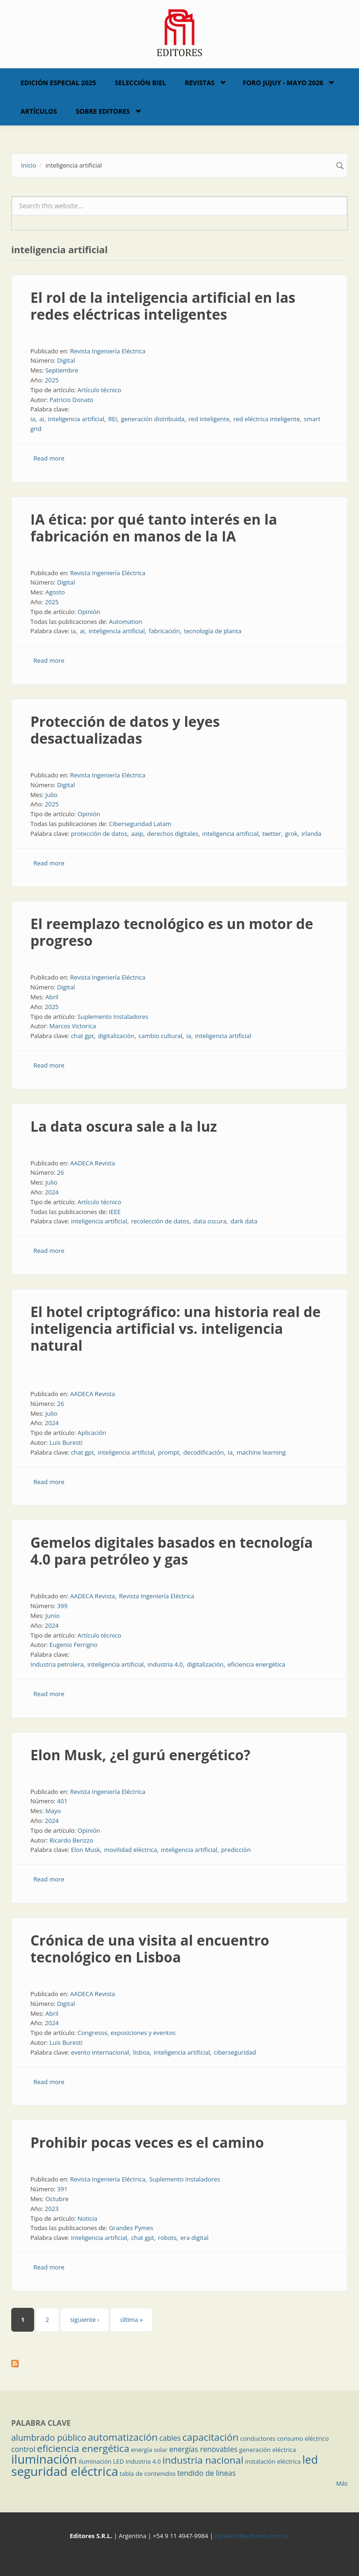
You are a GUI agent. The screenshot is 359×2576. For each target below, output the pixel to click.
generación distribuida (153, 419)
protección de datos (99, 833)
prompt (169, 1452)
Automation (126, 621)
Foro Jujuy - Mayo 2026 (283, 82)
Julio (51, 794)
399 (62, 1606)
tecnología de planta (213, 631)
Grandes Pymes (131, 2228)
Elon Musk (85, 1849)
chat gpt (82, 1036)
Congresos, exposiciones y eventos (127, 2032)
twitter (271, 833)
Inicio (28, 165)
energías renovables (203, 2449)
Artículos (39, 111)
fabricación (164, 631)
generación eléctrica (267, 2449)
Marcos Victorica (73, 1026)
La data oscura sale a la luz (123, 1126)
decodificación (203, 1452)
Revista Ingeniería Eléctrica (107, 351)
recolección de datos (160, 1221)
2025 (52, 380)
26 (60, 1172)
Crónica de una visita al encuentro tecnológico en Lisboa (149, 1949)
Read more (49, 458)
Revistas (200, 82)
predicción (236, 1849)
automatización (123, 2437)
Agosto (55, 592)
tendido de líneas (206, 2473)
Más (342, 2483)
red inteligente (209, 419)
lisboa (141, 2052)
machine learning (261, 1452)
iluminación (44, 2459)
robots (167, 2237)
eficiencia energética (256, 1664)
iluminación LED (101, 2461)
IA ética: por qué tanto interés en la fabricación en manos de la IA (153, 528)
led (310, 2459)
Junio (52, 1615)
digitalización (116, 1036)
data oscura (209, 1221)
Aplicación (92, 1432)
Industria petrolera (57, 1664)
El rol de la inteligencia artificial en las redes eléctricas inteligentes (162, 306)
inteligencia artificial (76, 419)
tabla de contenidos (148, 2473)
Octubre (57, 2199)
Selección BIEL (140, 82)
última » (131, 2319)
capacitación (210, 2437)
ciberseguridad (235, 2052)
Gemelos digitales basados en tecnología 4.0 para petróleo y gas (171, 1551)
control (23, 2449)
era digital (194, 2237)
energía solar (149, 2449)
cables (170, 2438)
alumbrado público (48, 2437)
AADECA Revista (92, 1163)
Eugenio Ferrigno (74, 1644)
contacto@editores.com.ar (252, 2536)
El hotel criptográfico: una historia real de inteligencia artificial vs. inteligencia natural (175, 1328)
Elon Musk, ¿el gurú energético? (140, 1754)
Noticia (87, 2218)
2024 (52, 1192)
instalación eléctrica (273, 2461)
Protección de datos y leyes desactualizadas (125, 730)
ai (41, 419)
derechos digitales (173, 833)
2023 (52, 2208)
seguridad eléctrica (64, 2471)
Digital (66, 360)
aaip (137, 833)
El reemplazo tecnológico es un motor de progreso (171, 932)
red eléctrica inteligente (266, 419)
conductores (257, 2438)
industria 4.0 (165, 1664)
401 (62, 1801)
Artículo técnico (100, 390)
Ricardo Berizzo (71, 1840)
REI (112, 419)
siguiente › (84, 2319)
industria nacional (203, 2459)
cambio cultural (160, 1036)
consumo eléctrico (303, 2438)
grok (291, 833)
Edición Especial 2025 (58, 82)
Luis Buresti (66, 1442)
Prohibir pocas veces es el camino (147, 2142)
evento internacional (100, 2052)
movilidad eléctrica (130, 1849)
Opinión (89, 611)
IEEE (115, 1212)
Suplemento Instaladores (113, 1016)
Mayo (53, 1811)
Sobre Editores (103, 111)
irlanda (311, 833)
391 (62, 2189)
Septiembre (61, 370)
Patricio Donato (71, 399)
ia (33, 419)
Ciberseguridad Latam (140, 824)
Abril (51, 997)
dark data (244, 1221)
